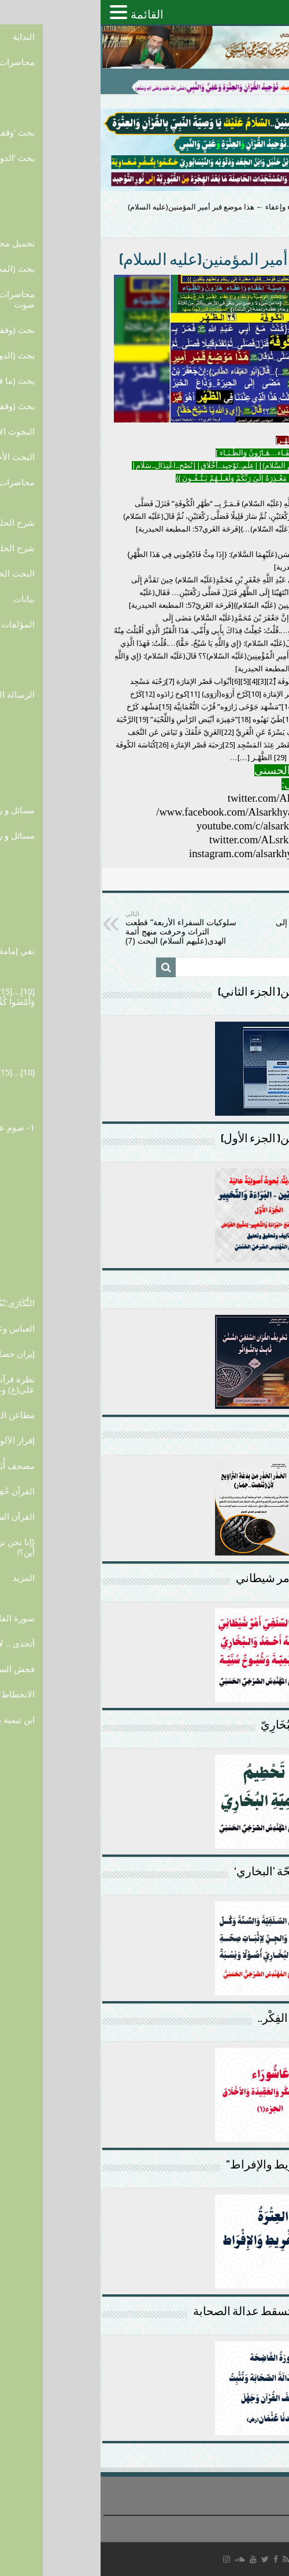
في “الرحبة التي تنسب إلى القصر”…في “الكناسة (205, 923)
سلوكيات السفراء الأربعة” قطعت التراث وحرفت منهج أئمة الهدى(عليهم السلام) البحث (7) (84, 927)
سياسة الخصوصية (258, 2523)
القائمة (46, 14)
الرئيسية (270, 207)
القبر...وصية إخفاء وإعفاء (203, 207)
